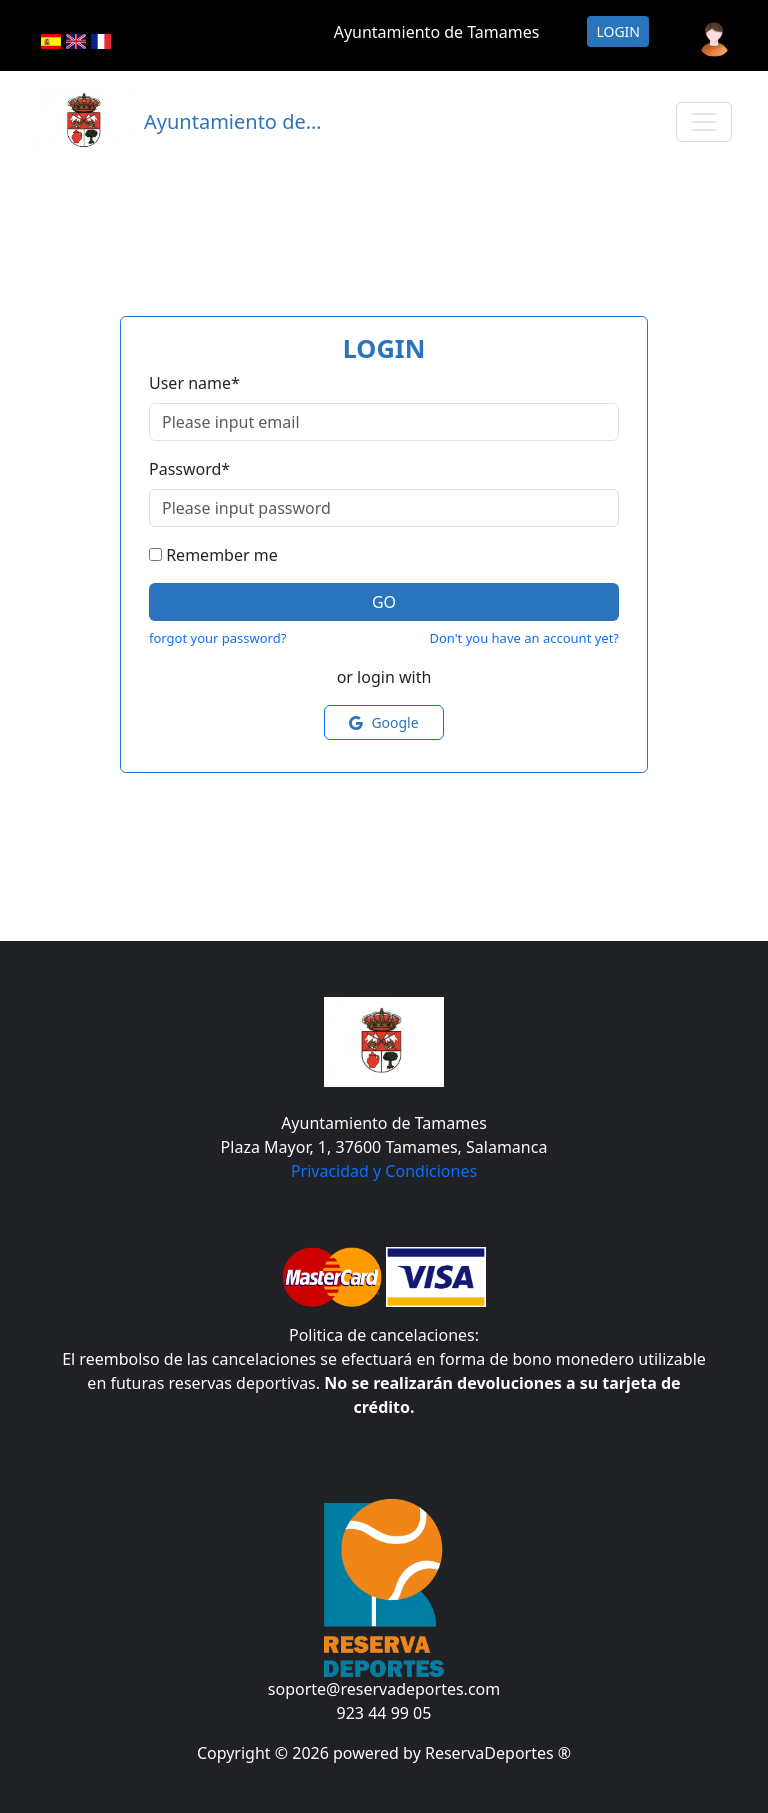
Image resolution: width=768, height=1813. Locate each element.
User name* (194, 383)
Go (384, 602)
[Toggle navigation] (704, 122)
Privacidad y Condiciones (384, 1171)
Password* (189, 469)
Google (383, 722)
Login (618, 31)
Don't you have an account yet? (524, 638)
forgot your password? (217, 638)
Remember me (222, 555)
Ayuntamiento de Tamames (437, 32)
